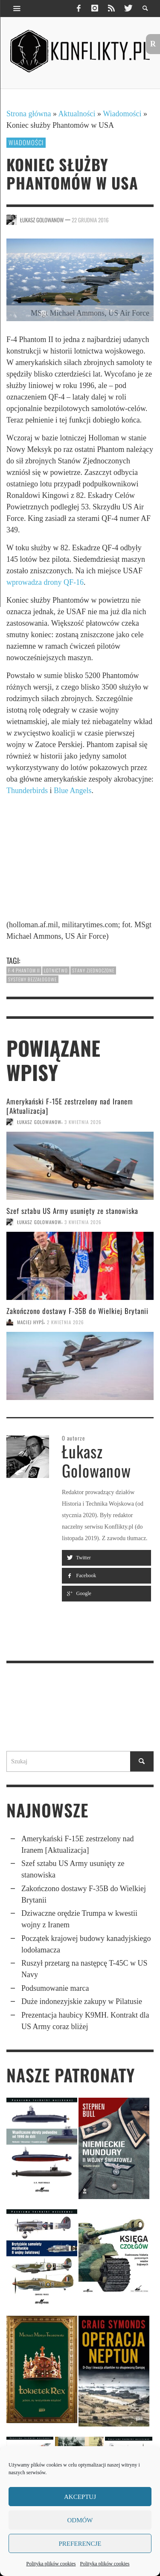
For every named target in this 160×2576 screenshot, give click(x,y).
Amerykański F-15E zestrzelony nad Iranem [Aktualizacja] (69, 1106)
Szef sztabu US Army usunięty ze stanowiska (72, 1210)
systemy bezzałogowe (32, 979)
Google (78, 1593)
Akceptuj (80, 2496)
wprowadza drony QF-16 (45, 582)
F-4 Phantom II (24, 970)
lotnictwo (56, 970)
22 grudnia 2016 (90, 220)
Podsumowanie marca (55, 1988)
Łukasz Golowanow (42, 220)
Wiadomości (122, 113)
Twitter (78, 1558)
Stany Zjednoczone (93, 970)
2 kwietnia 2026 (65, 1322)
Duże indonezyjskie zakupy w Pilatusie (81, 2001)
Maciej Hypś (30, 1322)
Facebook (81, 1575)
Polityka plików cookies (51, 2564)
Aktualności (77, 113)
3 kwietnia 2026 (83, 1121)
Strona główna (28, 113)
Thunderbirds (27, 790)
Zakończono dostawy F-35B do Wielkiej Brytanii (77, 1310)
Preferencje (79, 2543)
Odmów (80, 2520)
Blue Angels (73, 790)
